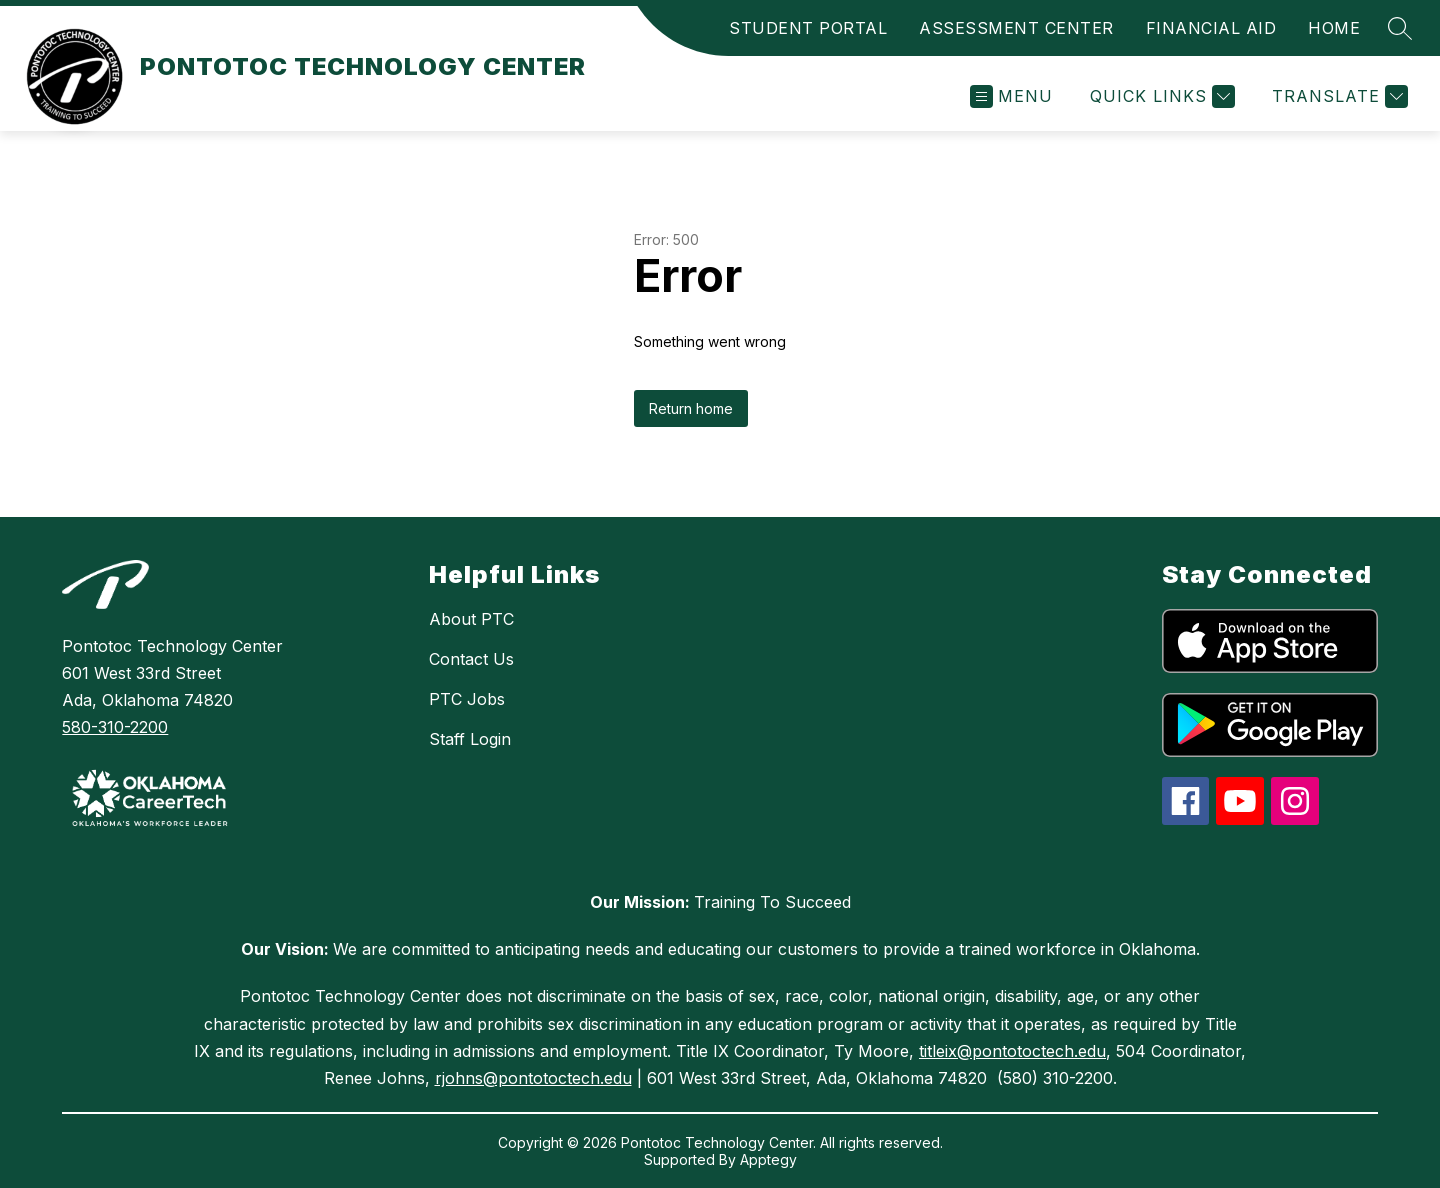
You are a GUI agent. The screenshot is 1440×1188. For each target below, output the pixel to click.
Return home (691, 408)
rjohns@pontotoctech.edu (533, 1078)
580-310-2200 (115, 727)
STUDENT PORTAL (808, 28)
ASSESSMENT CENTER (1016, 28)
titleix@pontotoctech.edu (1012, 1051)
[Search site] (1400, 28)
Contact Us (471, 659)
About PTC (471, 619)
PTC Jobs (467, 699)
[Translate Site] (1337, 96)
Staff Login (470, 739)
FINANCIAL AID (1211, 28)
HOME (1334, 28)
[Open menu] (1011, 96)
